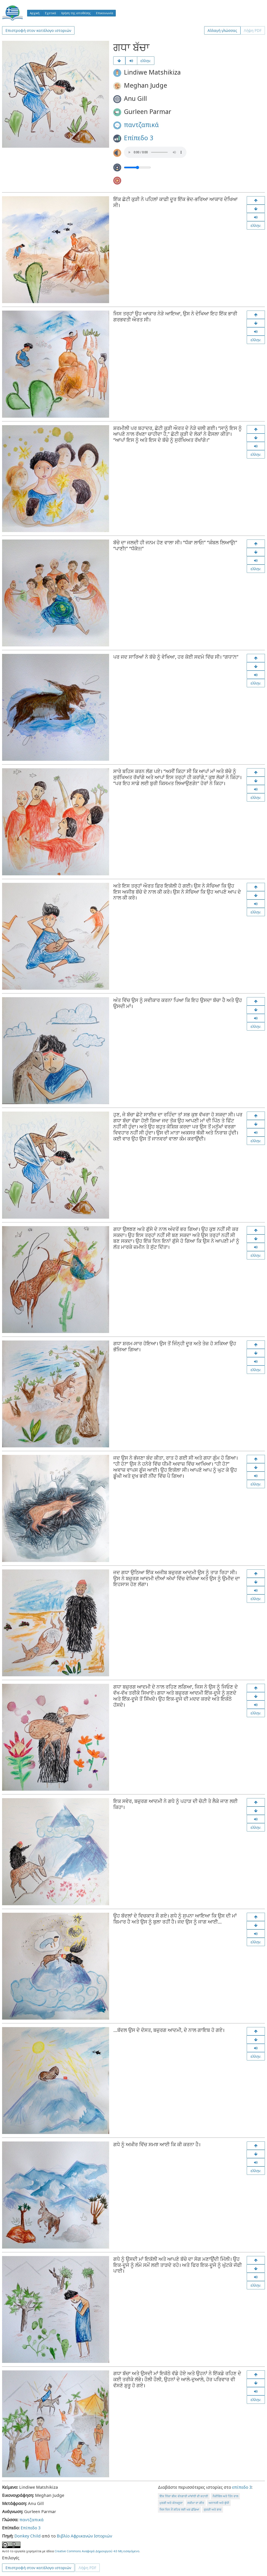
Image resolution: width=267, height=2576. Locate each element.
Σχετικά (50, 13)
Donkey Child (27, 2536)
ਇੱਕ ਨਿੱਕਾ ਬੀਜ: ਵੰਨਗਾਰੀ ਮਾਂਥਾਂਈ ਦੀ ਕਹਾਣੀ (184, 2496)
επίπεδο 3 (242, 2487)
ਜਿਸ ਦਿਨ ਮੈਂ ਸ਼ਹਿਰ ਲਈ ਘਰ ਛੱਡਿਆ (179, 2509)
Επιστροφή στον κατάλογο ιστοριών (38, 30)
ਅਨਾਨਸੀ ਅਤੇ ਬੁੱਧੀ (219, 2503)
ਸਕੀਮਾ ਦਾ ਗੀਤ (195, 2503)
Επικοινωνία (104, 13)
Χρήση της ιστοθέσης (76, 13)
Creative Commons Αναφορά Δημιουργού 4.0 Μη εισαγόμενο (97, 2551)
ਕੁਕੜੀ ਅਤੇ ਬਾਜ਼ (212, 2509)
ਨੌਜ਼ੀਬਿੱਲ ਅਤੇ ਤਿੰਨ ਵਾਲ (225, 2496)
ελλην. (145, 60)
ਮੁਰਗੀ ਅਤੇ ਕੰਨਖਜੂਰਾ (171, 2503)
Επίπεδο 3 (138, 138)
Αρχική (34, 13)
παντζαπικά (141, 124)
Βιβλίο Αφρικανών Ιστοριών (84, 2536)
